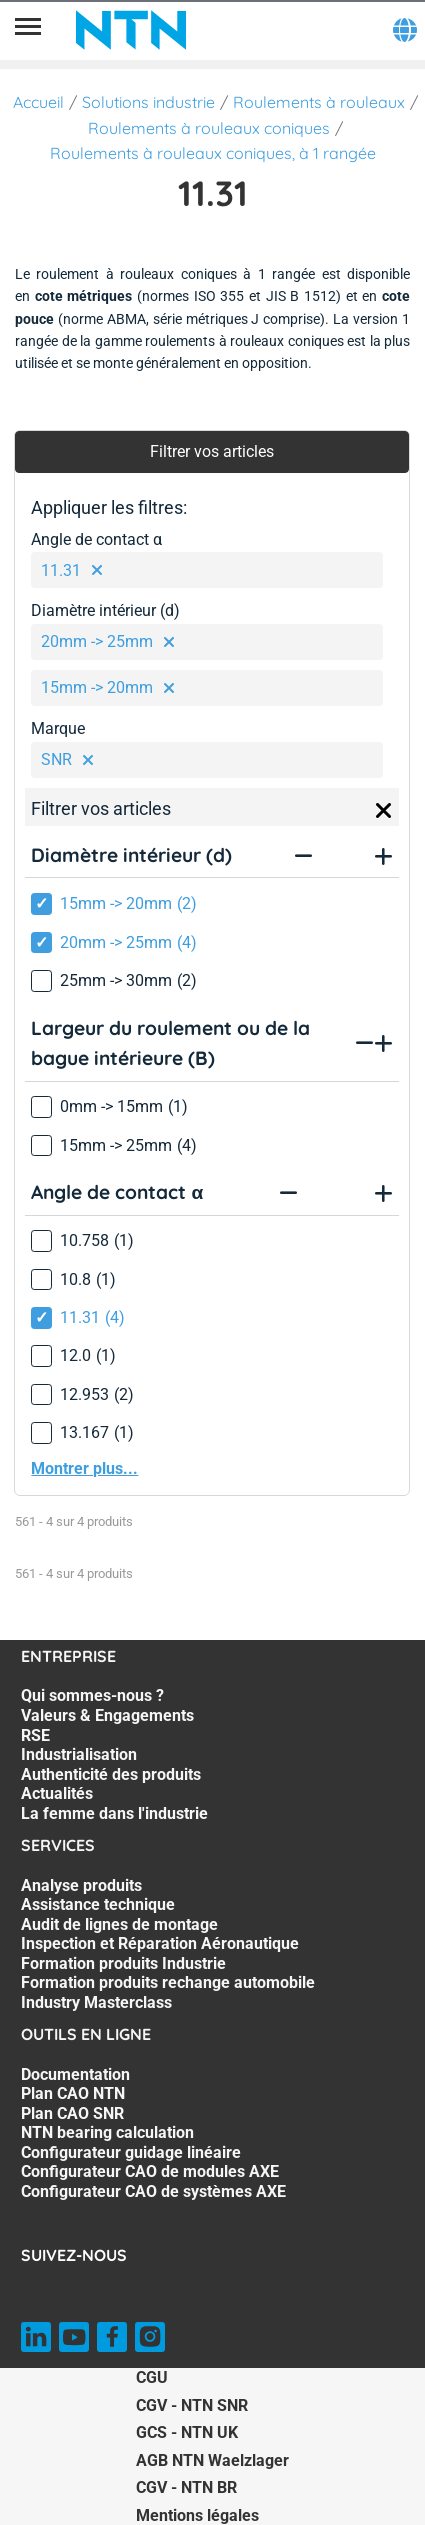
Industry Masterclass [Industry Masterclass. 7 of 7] (96, 2002)
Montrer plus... (84, 1468)
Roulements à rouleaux (319, 102)
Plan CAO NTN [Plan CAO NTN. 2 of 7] (73, 2093)
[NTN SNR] (131, 30)
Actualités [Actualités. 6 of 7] (57, 1793)
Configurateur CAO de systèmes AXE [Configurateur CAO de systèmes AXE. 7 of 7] (153, 2191)
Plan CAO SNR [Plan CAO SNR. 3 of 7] (72, 2113)
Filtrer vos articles (212, 451)
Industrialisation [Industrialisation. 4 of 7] (79, 1754)
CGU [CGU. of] (152, 2377)
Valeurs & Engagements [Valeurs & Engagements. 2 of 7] (107, 1715)
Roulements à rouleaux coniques (209, 128)
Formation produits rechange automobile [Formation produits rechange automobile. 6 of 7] (168, 1982)
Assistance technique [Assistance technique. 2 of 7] (98, 1904)
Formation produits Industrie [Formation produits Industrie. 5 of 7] (123, 1963)
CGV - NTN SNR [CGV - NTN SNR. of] (192, 2405)
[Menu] (28, 30)
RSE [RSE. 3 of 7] (35, 1735)
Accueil (38, 102)
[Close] (384, 811)
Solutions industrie (148, 102)
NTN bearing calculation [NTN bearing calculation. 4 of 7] (107, 2132)
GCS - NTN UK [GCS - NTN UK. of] (187, 2432)
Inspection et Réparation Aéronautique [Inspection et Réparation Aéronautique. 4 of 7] (160, 1943)
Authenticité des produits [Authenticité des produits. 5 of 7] (111, 1774)
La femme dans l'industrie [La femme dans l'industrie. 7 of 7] (114, 1813)
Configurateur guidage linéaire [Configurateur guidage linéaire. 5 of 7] (131, 2152)
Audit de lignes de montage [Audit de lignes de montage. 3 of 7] (119, 1924)
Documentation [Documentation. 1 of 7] (75, 2074)
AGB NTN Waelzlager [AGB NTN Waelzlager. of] (212, 2460)
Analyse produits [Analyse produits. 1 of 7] (81, 1885)
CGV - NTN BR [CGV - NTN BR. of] (186, 2487)
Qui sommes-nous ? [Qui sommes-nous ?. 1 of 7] (92, 1695)
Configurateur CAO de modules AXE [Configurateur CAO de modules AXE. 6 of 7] (150, 2171)
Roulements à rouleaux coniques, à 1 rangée (213, 153)
